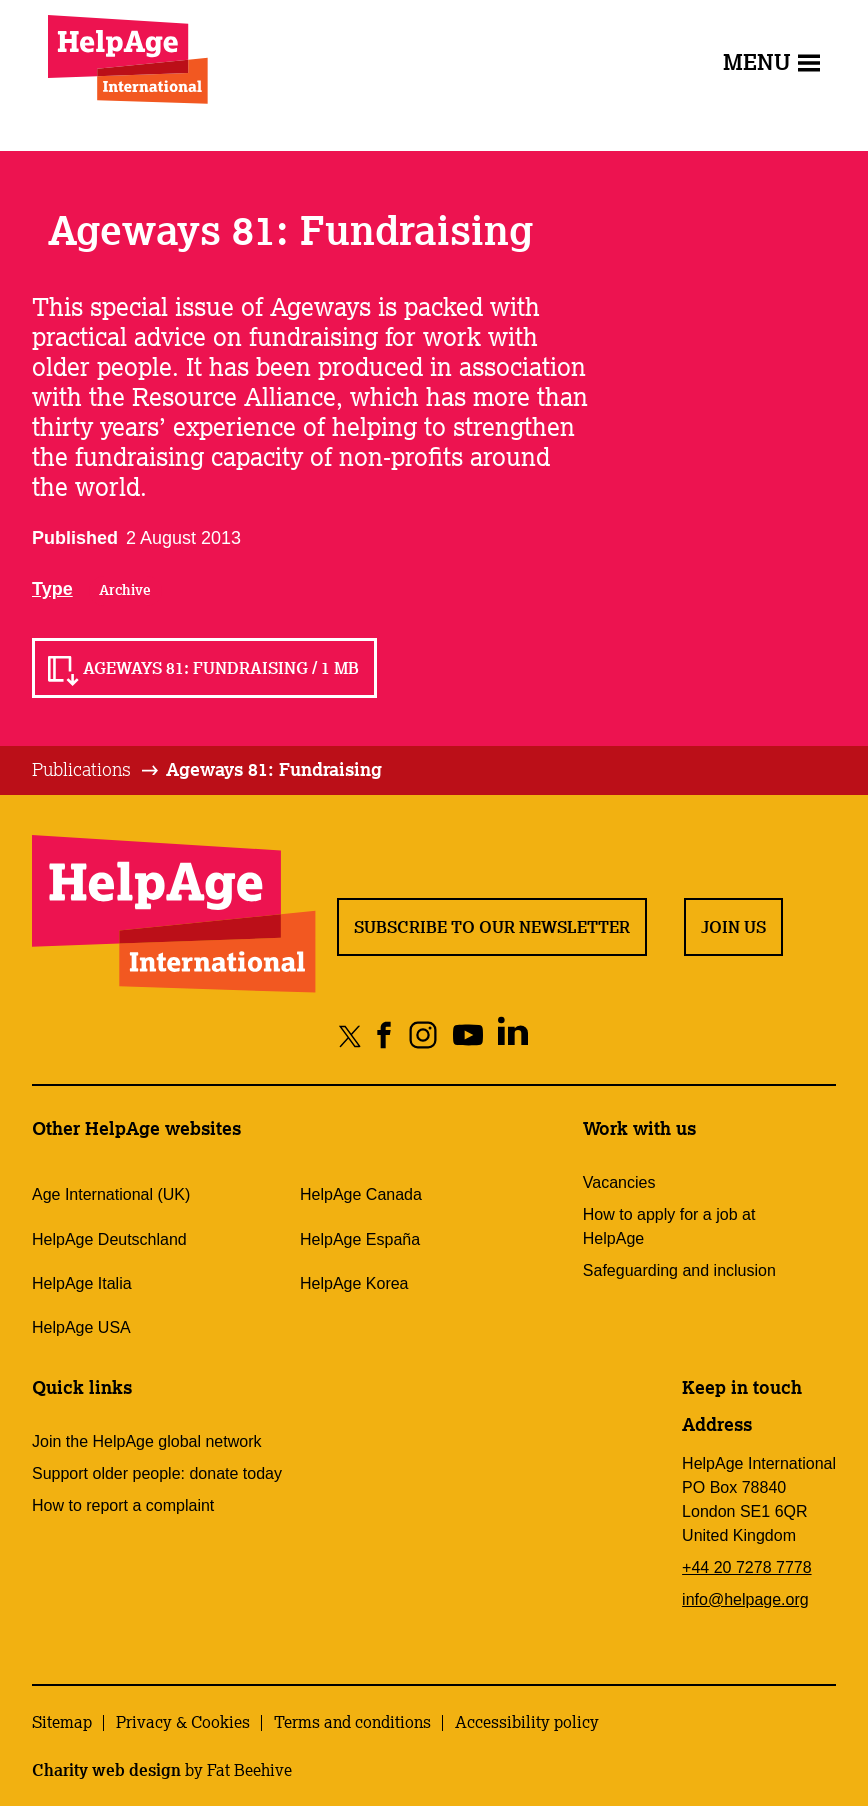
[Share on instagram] (423, 1035)
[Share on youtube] (468, 1035)
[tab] (96, 770)
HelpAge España (360, 1239)
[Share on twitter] (350, 1035)
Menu (771, 61)
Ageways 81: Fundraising (274, 769)
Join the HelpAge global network (146, 1441)
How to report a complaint (123, 1505)
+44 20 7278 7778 (746, 1567)
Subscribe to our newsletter (492, 927)
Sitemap (62, 1722)
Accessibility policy (527, 1722)
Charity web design (106, 1770)
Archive (125, 590)
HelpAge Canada (361, 1194)
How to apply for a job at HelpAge (669, 1226)
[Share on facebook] (384, 1035)
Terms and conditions (352, 1722)
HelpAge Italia (82, 1283)
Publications (81, 769)
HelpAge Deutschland (109, 1239)
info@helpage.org (745, 1599)
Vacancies (619, 1182)
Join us (733, 927)
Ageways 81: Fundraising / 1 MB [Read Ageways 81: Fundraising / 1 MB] (221, 668)
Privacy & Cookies (183, 1722)
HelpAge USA (81, 1327)
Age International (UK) (111, 1194)
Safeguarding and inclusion (679, 1270)
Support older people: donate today (157, 1473)
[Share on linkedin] (513, 1035)
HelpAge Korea (354, 1283)
